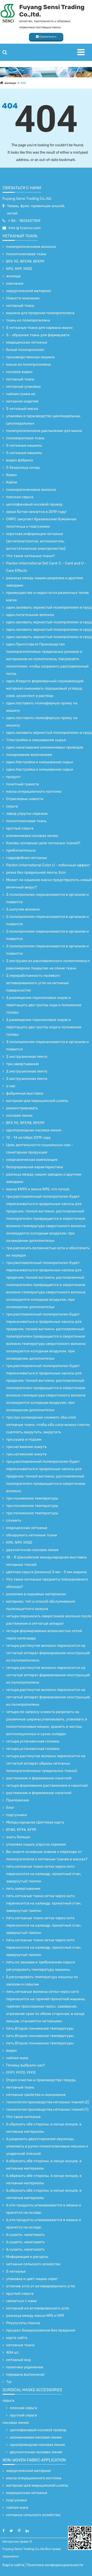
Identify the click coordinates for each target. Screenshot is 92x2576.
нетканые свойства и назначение (36, 2095)
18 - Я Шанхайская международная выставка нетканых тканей (46, 1561)
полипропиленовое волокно (31, 246)
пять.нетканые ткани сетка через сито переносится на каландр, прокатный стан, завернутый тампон (43, 1873)
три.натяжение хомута (26, 1447)
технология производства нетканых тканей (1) (47, 2109)
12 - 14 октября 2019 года (28, 1137)
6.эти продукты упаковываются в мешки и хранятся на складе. (43, 2209)
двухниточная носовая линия (32, 1550)
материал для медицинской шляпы (37, 1101)
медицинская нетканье (26, 342)
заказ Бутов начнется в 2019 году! (36, 512)
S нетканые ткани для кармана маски (39, 327)
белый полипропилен (25, 350)
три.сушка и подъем (23, 1439)
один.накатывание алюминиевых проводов (44, 747)
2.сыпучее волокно (23, 909)
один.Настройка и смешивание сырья (39, 762)
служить (13, 1520)
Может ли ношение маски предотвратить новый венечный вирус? (49, 883)
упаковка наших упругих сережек (36, 1844)
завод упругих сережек (27, 813)
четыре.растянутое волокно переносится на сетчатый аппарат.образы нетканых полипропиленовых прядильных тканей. (45, 1763)
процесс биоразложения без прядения (40, 2330)
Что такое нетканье (23, 2117)
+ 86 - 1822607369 (24, 220)
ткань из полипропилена (28, 320)
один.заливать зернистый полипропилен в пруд (49, 607)
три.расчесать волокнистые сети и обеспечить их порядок (48, 1252)
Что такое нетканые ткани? (30, 556)
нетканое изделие (22, 401)
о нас (10, 1086)
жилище (10, 83)
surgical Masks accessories (32, 2390)
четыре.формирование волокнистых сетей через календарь (44, 1634)
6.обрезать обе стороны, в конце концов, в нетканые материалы (43, 2128)
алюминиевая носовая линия (32, 835)
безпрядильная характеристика (34, 1167)
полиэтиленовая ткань (26, 254)
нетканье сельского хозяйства (33, 2264)
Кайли (11, 482)
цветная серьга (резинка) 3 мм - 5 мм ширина (46, 1572)
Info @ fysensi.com (25, 228)
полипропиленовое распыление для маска (44, 431)
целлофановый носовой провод (34, 504)
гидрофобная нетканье (26, 858)
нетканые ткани (20, 2345)
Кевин (11, 475)
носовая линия (19, 1115)
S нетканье (16, 2271)
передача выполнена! (25, 2374)
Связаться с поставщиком (46, 37)
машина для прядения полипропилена (40, 313)
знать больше (18, 1837)
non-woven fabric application (34, 2460)
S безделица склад (22, 467)
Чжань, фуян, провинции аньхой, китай (36, 209)
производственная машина (30, 357)
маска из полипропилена (28, 364)
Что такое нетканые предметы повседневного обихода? (47, 1583)
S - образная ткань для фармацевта (37, 335)
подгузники (16, 1815)
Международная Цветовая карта (35, 1822)
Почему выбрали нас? (25, 2065)
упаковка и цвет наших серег (32, 2279)
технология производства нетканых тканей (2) (47, 2102)
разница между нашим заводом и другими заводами (43, 1178)
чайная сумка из (20, 394)
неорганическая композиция (31, 1159)
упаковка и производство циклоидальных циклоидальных (43, 420)
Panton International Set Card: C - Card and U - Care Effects (46, 567)
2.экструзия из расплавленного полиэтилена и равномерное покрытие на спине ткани (48, 964)
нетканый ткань (20, 236)
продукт (13, 777)
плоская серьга (19, 497)
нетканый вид (18, 2360)
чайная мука (17, 2058)
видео (11, 2050)
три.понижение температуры (32, 1498)
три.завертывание (22, 1064)
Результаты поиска (23, 2323)
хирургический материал (28, 291)
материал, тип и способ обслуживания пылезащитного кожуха (40, 1605)
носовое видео (19, 372)
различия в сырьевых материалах (36, 1594)
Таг (9, 2382)
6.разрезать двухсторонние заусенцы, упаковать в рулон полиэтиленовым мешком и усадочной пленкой (47, 2146)
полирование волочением (29, 754)
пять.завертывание (23, 1888)
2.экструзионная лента (26, 1056)
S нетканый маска (22, 408)
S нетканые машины (24, 445)
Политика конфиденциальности (54, 2565)
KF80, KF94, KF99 (21, 1829)
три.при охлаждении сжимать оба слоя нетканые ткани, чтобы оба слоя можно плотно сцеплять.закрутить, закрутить (48, 1424)
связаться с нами (21, 188)
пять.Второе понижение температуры (40, 2028)
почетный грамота (22, 784)
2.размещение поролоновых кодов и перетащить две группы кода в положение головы (43, 1005)
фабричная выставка (24, 1093)
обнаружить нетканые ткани (31, 1535)
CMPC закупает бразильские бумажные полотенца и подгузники (41, 523)
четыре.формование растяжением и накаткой (47, 1785)
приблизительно (21, 850)
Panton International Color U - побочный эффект (48, 865)
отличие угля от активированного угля (40, 2286)
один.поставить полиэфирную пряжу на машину (41, 707)
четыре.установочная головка (32, 1741)
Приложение (17, 1800)
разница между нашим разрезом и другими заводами (44, 582)
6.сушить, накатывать (25, 2234)
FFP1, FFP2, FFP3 (21, 2072)
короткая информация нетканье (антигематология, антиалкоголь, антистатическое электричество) (36, 541)
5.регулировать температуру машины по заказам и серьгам (42, 1980)
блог (10, 1807)
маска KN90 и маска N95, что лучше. (38, 1189)
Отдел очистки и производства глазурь (41, 2080)
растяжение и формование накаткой (38, 1778)
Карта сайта (13, 2565)
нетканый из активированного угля (37, 2308)
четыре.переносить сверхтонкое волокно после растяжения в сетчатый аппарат (48, 1620)
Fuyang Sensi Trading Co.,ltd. (27, 198)
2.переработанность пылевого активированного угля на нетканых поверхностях (37, 983)
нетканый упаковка (23, 386)
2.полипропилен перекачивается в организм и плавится (47, 898)
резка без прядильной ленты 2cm (36, 872)
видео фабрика (19, 460)
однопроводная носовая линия (33, 1130)
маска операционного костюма (33, 791)
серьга (12, 806)
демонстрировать (22, 1108)
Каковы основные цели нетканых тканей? (43, 843)
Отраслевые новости (24, 799)
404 (23, 83)
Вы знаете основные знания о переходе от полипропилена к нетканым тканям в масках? (46, 1855)
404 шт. (13, 2352)
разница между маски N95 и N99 (35, 2315)
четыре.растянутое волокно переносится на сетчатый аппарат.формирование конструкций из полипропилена (48, 1653)
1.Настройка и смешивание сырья (36, 740)
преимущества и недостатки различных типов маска (47, 596)
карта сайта (16, 2337)
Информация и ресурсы (27, 2256)
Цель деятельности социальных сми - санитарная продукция (39, 1148)
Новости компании (22, 298)
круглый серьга (19, 828)
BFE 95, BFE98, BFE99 (25, 261)
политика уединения (24, 2367)
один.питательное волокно (30, 615)
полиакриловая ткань (25, 438)
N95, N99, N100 (19, 269)
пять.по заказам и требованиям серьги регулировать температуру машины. (40, 1966)
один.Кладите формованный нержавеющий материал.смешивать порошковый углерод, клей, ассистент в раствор (45, 688)
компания (14, 283)
